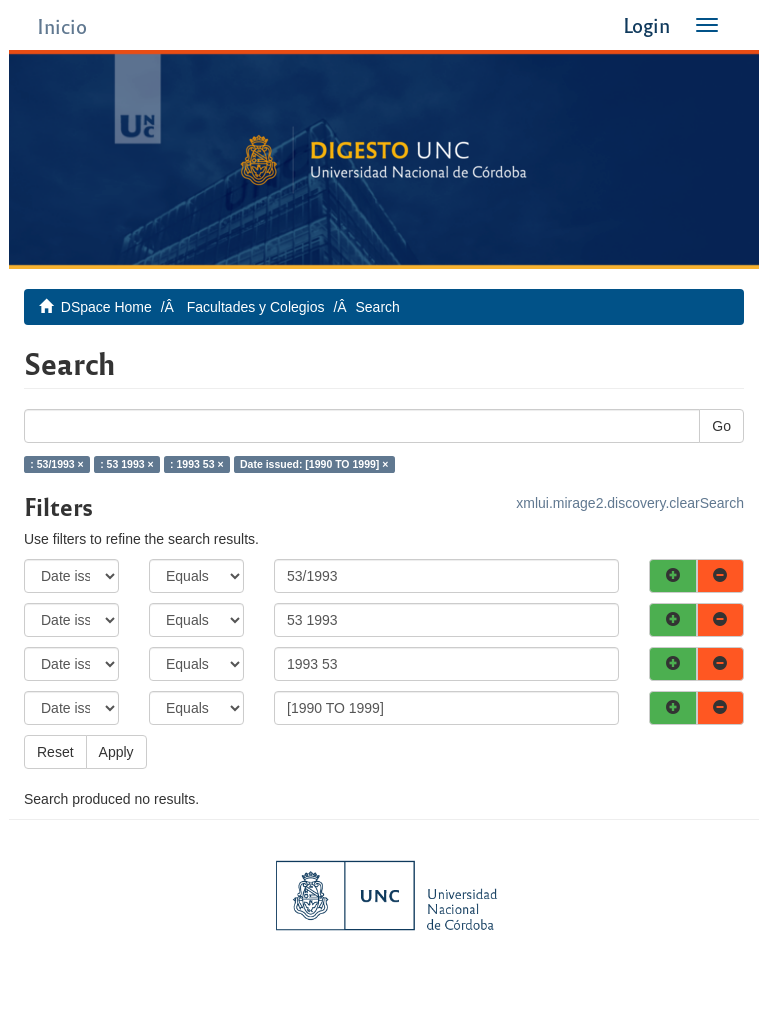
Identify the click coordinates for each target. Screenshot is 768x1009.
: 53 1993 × (126, 464)
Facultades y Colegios (256, 307)
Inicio (62, 25)
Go (721, 426)
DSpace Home (106, 307)
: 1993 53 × (196, 464)
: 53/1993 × (56, 464)
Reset (55, 752)
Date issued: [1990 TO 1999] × (314, 464)
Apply (116, 752)
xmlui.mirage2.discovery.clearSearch (630, 503)
